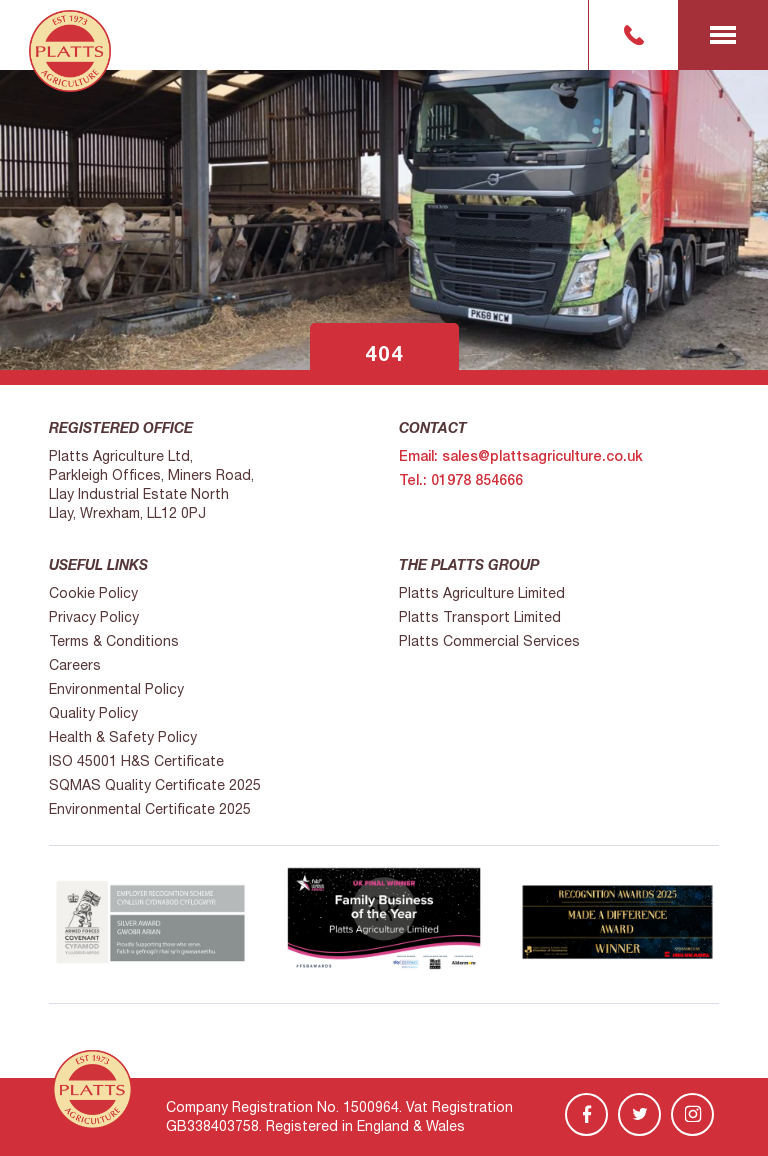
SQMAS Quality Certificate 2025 (155, 785)
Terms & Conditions (114, 641)
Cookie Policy (93, 593)
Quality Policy (93, 713)
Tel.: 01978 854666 (461, 480)
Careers (75, 665)
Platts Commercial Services (489, 641)
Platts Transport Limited (480, 617)
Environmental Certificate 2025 (150, 809)
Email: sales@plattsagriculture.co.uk (521, 456)
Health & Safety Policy (123, 737)
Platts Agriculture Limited (482, 593)
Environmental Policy (116, 689)
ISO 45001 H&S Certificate (136, 761)
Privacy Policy (94, 617)
